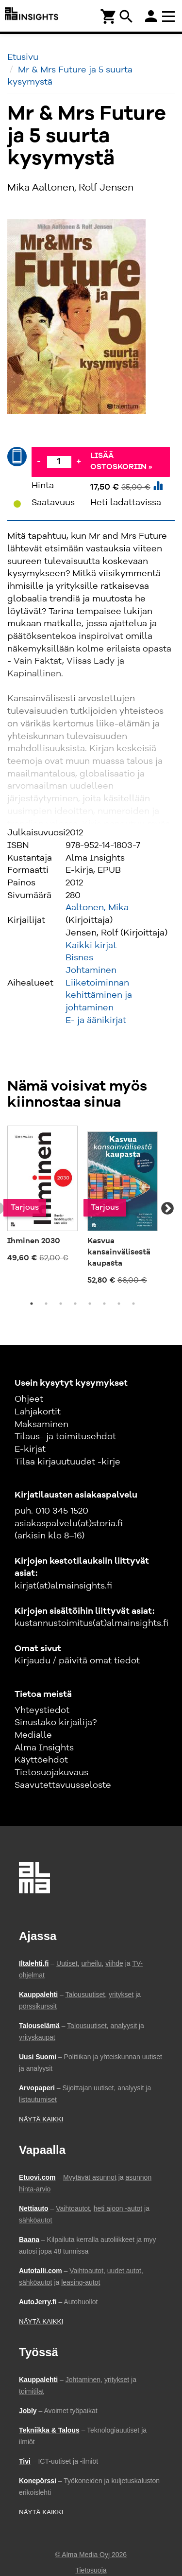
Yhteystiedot (42, 1710)
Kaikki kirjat (91, 945)
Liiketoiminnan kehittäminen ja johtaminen (99, 995)
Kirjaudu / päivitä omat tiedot (77, 1661)
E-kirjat (30, 1449)
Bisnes (79, 957)
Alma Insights (44, 1748)
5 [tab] (90, 1303)
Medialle (33, 1735)
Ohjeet (29, 1399)
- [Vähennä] (39, 461)
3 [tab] (61, 1303)
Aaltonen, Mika (97, 907)
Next (167, 1208)
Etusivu (22, 57)
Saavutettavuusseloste (63, 1785)
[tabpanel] (42, 1197)
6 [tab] (104, 1303)
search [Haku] (126, 16)
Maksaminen (41, 1424)
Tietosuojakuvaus (51, 1772)
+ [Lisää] (78, 461)
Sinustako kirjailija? (56, 1722)
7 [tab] (119, 1303)
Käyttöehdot (41, 1760)
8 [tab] (133, 1303)
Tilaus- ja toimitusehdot (65, 1436)
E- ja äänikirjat (96, 1020)
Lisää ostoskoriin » (121, 461)
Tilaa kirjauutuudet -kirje (67, 1462)
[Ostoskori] (108, 16)
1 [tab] (31, 1303)
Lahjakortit (38, 1412)
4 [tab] (75, 1303)
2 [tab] (46, 1303)
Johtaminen (91, 970)
